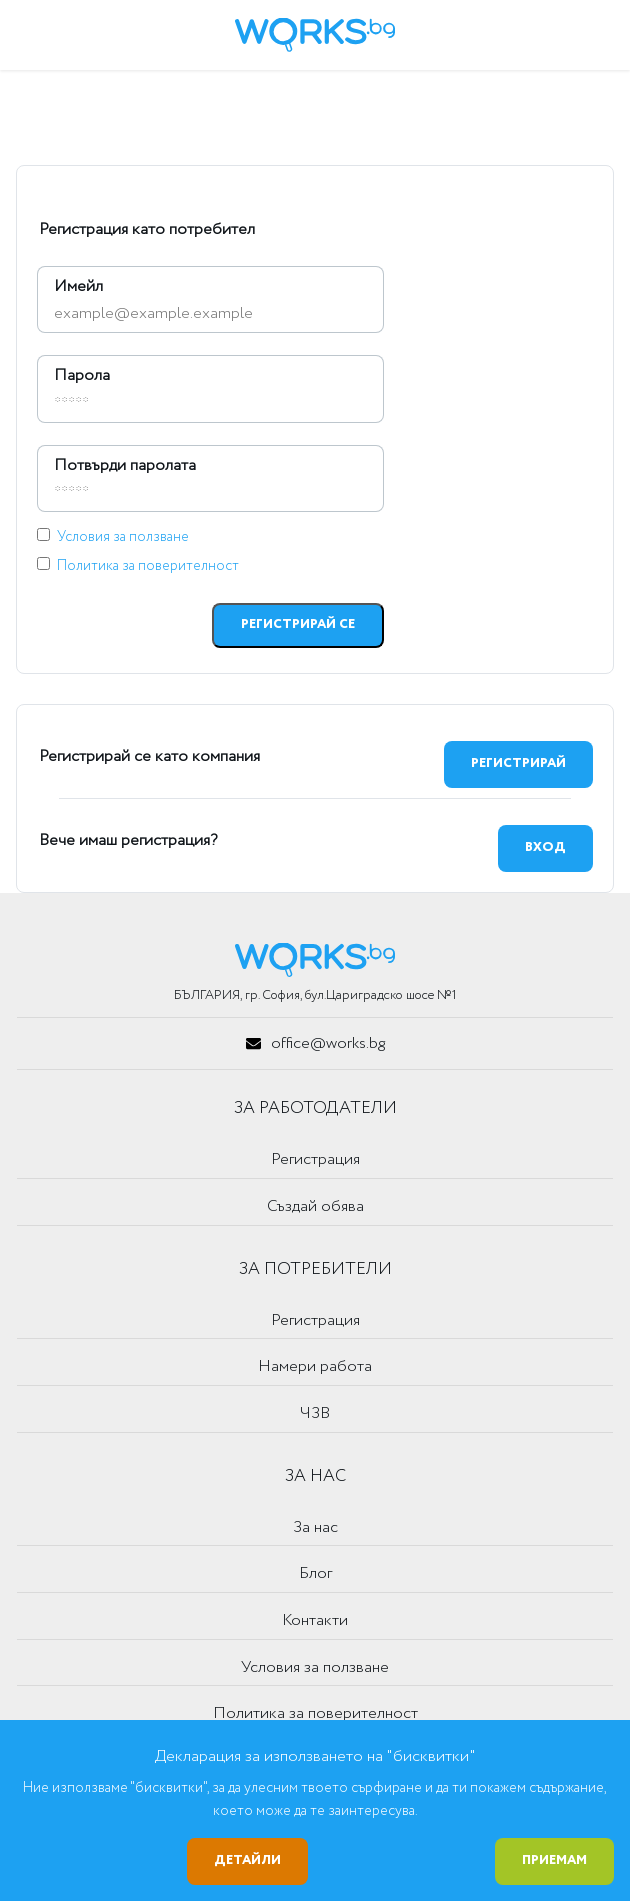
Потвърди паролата (125, 465)
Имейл (78, 286)
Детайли (247, 1860)
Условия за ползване (123, 537)
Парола (82, 375)
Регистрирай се (298, 624)
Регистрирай (518, 763)
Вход (545, 847)
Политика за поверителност (148, 566)
